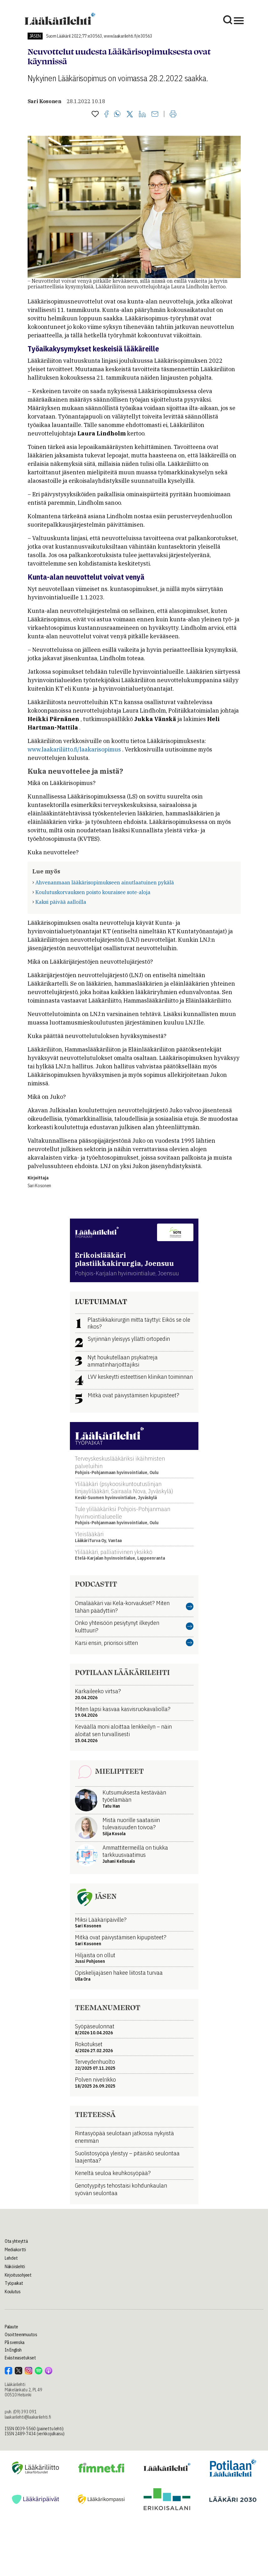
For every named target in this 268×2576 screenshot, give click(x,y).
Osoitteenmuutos (21, 2334)
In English (13, 2350)
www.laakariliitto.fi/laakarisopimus (74, 749)
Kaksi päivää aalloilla (60, 902)
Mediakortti (15, 2249)
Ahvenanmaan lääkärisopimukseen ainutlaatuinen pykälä (104, 882)
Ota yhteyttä (16, 2241)
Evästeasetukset (20, 2358)
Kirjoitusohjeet (18, 2275)
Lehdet (11, 2258)
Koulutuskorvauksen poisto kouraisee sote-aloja (92, 892)
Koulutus (13, 2291)
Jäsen (35, 36)
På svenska (14, 2342)
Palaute (11, 2327)
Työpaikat (14, 2283)
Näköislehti (15, 2266)
